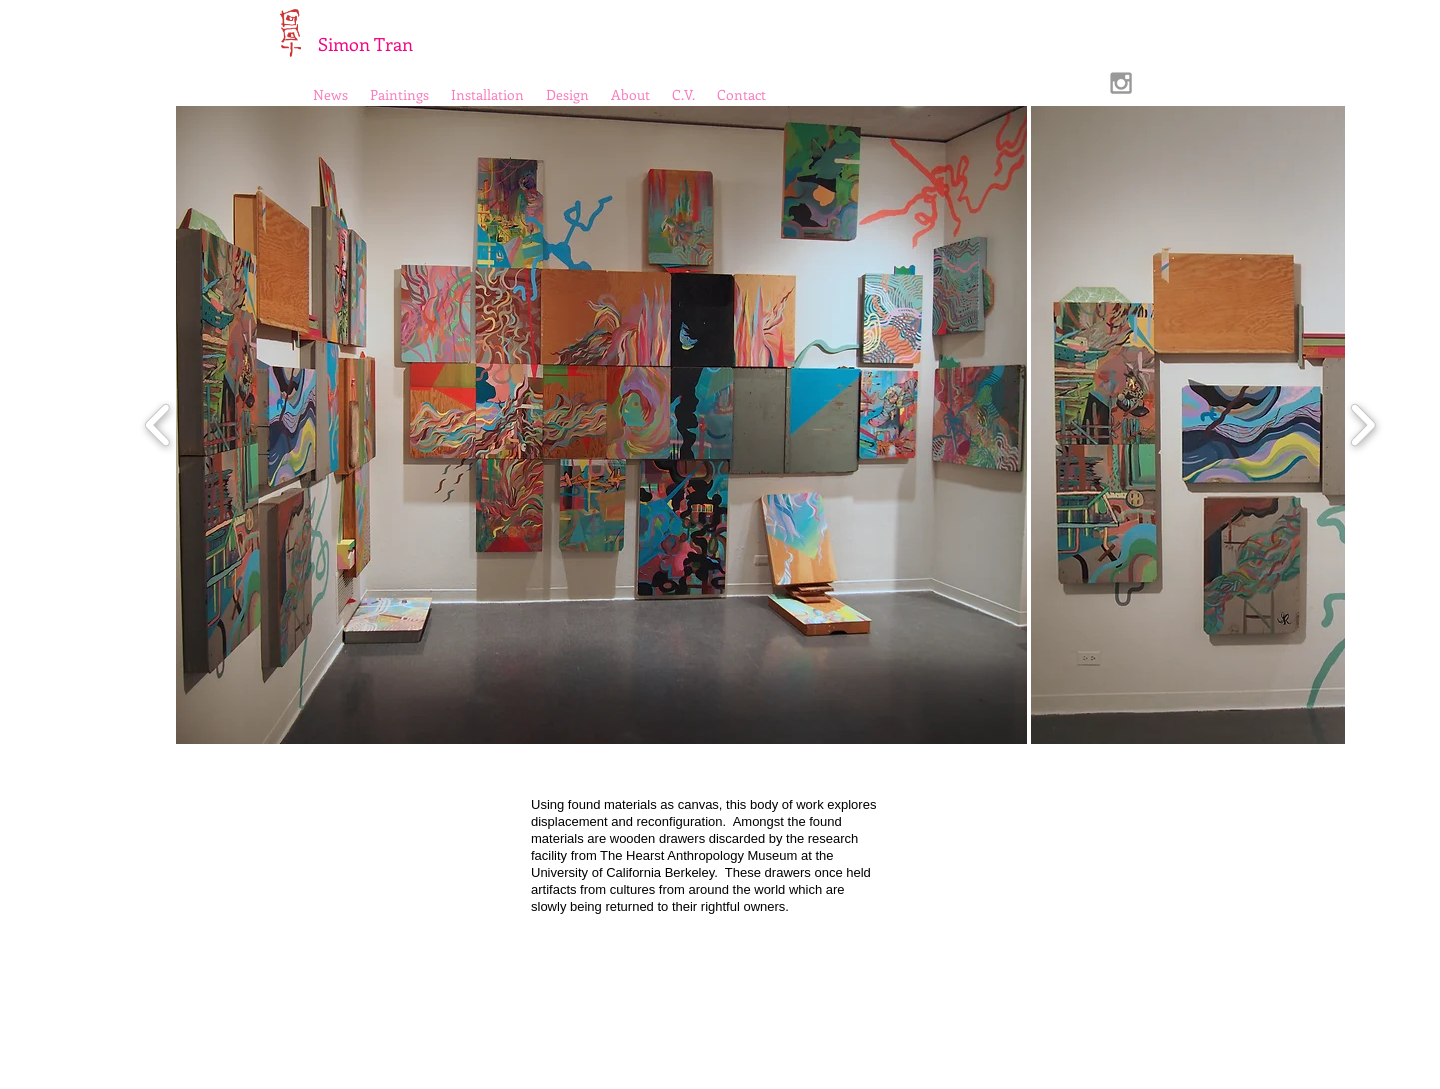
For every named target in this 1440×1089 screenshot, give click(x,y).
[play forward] (1362, 425)
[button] (601, 425)
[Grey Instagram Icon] (1121, 83)
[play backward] (158, 425)
